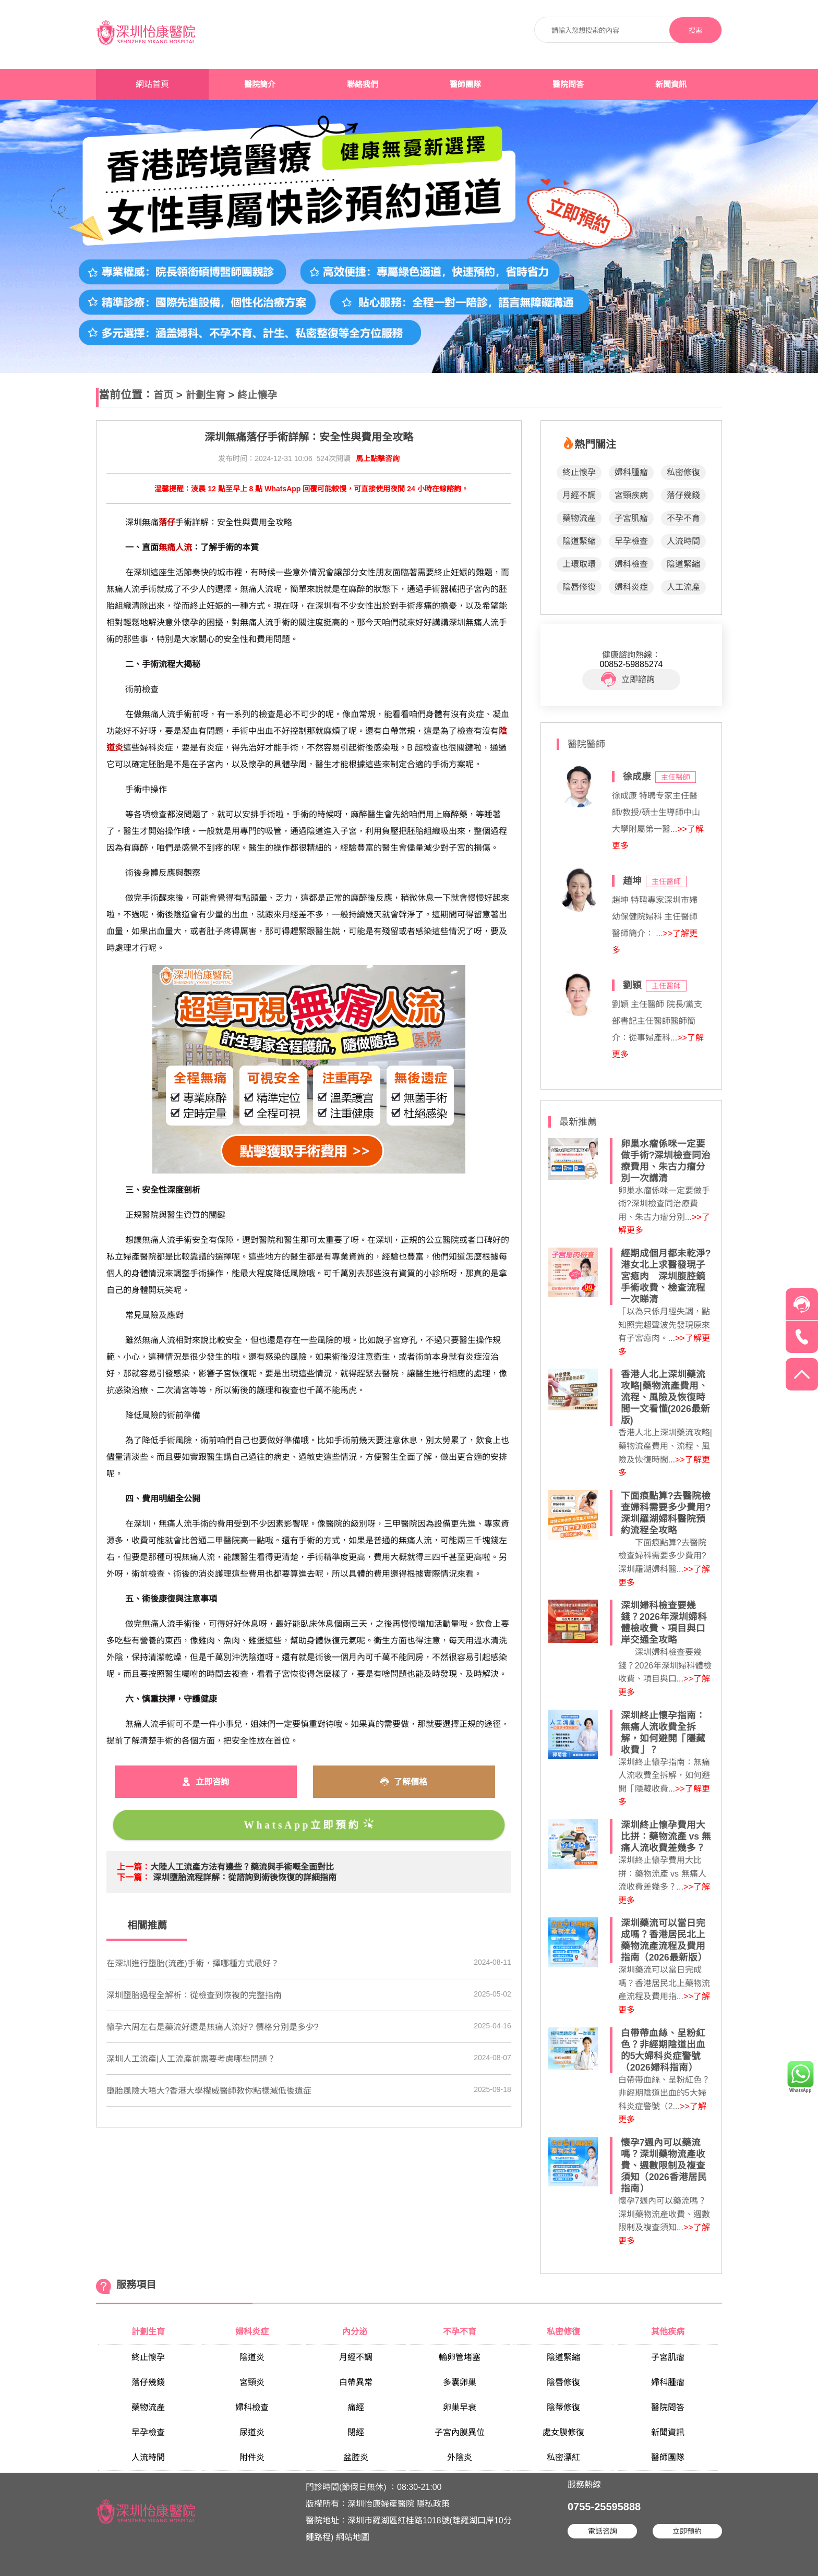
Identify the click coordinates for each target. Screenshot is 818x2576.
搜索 (695, 30)
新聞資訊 (671, 84)
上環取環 (579, 564)
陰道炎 (251, 2357)
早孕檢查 (631, 541)
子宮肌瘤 (631, 518)
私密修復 (683, 472)
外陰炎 (459, 2457)
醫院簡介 (259, 84)
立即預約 (687, 2531)
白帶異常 (355, 2382)
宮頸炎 (251, 2382)
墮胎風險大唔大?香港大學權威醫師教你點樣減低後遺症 (208, 2090)
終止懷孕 (257, 395)
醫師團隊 (465, 84)
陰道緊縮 (579, 541)
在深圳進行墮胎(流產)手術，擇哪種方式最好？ (192, 1963)
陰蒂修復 (563, 2407)
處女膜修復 (563, 2432)
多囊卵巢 (459, 2382)
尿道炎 (251, 2432)
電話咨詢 (602, 2531)
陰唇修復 (579, 587)
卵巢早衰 (459, 2407)
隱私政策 (433, 2503)
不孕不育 (683, 518)
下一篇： (133, 1877)
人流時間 (683, 541)
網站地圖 (352, 2537)
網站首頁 (152, 84)
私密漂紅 (563, 2457)
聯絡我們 (362, 84)
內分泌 (355, 2331)
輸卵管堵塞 (459, 2357)
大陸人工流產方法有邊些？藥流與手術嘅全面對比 (242, 1867)
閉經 (355, 2432)
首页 (163, 395)
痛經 (355, 2407)
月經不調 (579, 495)
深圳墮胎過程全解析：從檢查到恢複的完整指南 (194, 1995)
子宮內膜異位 (460, 2432)
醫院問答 (568, 84)
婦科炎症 (631, 587)
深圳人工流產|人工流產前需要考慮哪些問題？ (190, 2058)
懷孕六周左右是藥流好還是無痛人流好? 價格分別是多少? (212, 2027)
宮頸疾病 (631, 495)
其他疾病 (667, 2331)
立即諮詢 (628, 679)
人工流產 (683, 587)
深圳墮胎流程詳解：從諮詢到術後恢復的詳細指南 (244, 1877)
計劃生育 (205, 395)
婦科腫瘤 (631, 472)
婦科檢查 (631, 564)
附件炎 (251, 2457)
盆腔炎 (355, 2457)
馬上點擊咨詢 (378, 458)
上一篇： (133, 1867)
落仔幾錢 (683, 495)
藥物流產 (579, 518)
